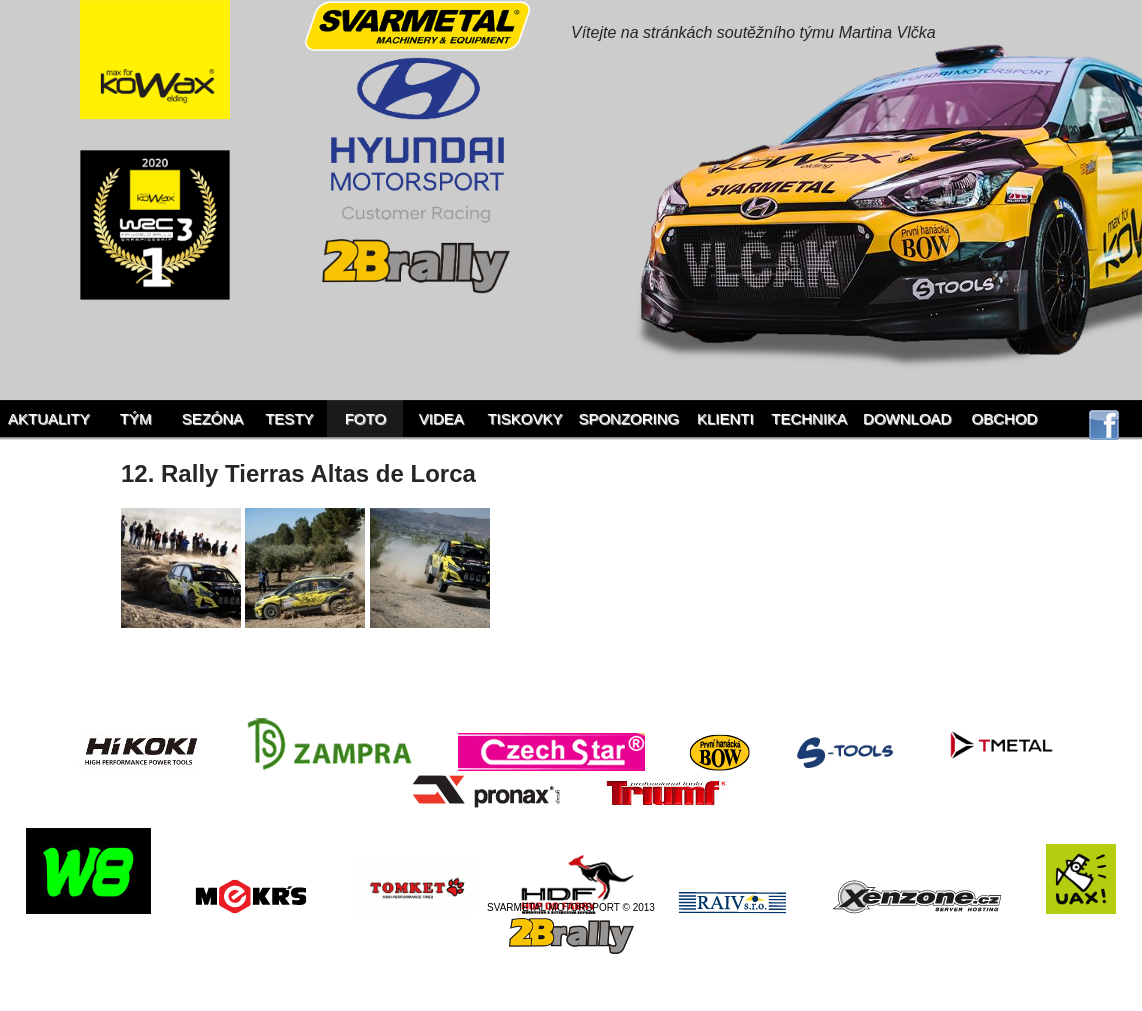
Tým (136, 418)
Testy (289, 418)
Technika (809, 418)
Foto (365, 418)
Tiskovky (524, 418)
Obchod (1005, 418)
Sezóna (213, 418)
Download (907, 418)
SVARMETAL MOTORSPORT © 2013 (571, 907)
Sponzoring (628, 418)
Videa (441, 418)
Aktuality (49, 418)
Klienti (725, 418)
